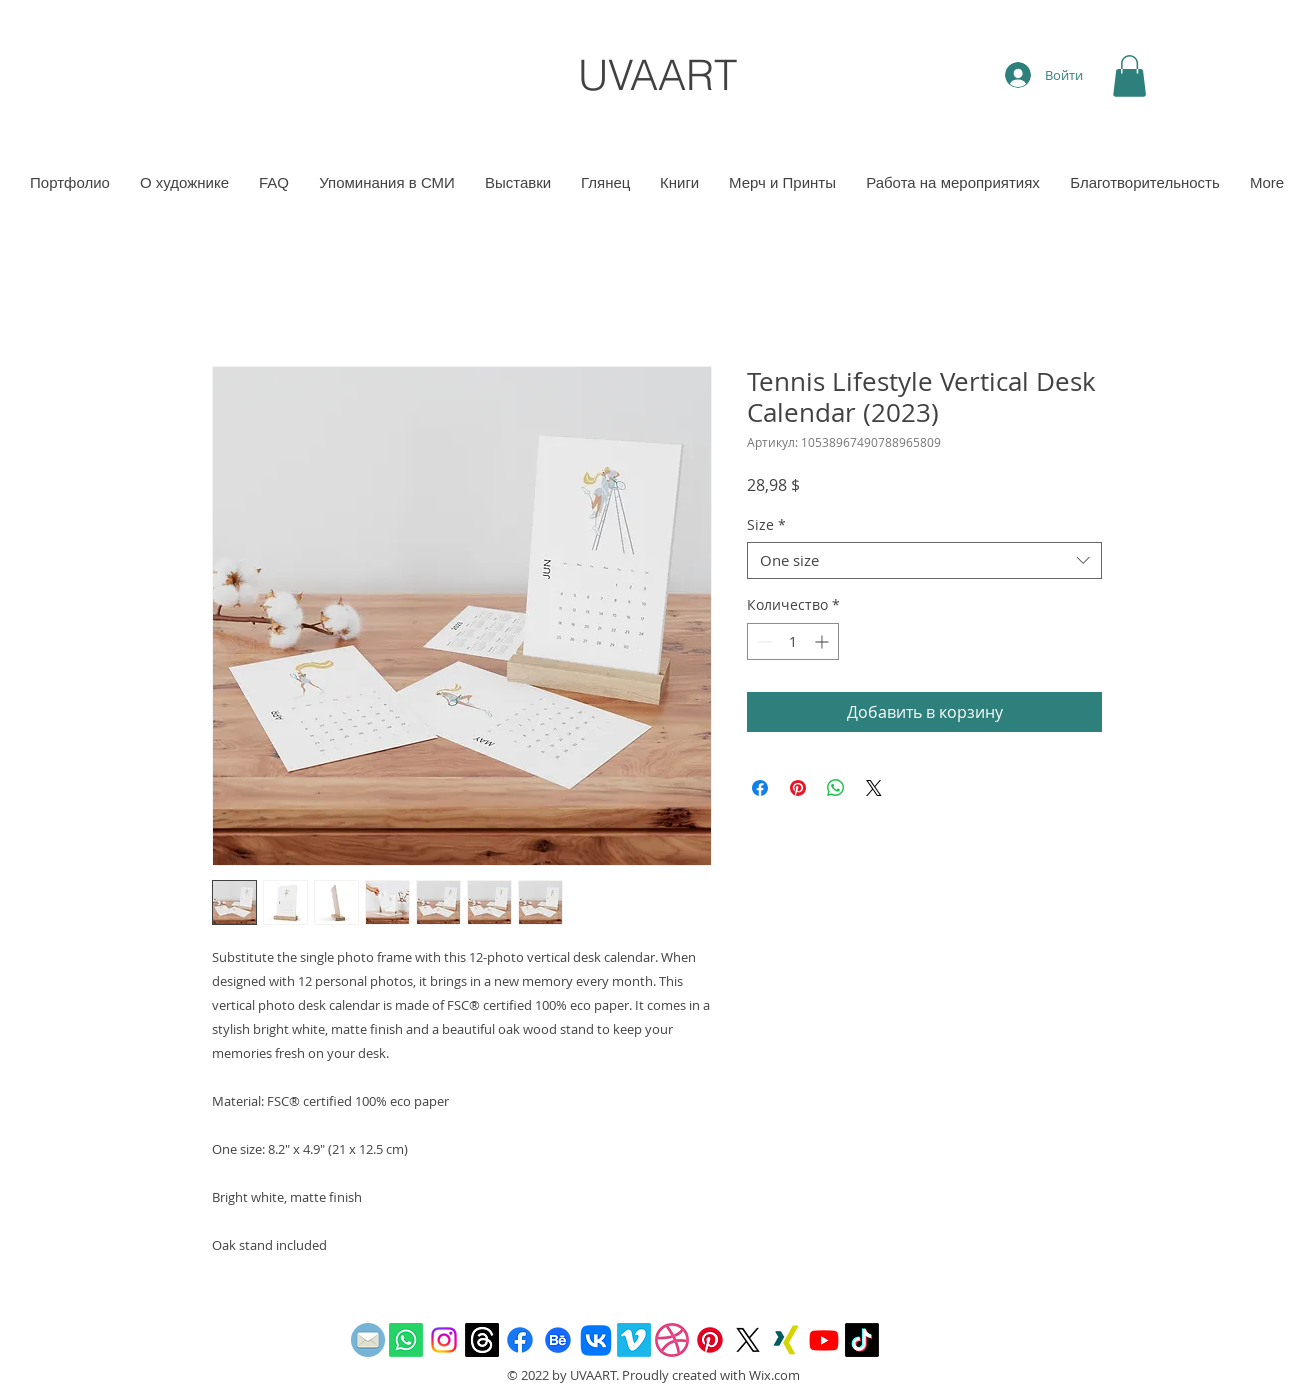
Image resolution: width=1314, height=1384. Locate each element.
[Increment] (823, 641)
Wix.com (774, 1375)
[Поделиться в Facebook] (760, 788)
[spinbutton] (793, 641)
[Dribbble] (672, 1340)
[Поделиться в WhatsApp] (836, 788)
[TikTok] (862, 1340)
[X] (748, 1340)
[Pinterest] (710, 1340)
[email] (368, 1340)
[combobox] (924, 561)
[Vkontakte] (596, 1340)
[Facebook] (520, 1340)
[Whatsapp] (406, 1340)
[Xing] (786, 1340)
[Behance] (558, 1340)
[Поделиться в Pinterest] (798, 788)
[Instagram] (444, 1340)
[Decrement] (762, 641)
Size (766, 525)
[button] (1129, 76)
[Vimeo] (634, 1340)
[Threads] (482, 1340)
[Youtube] (824, 1340)
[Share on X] (874, 788)
